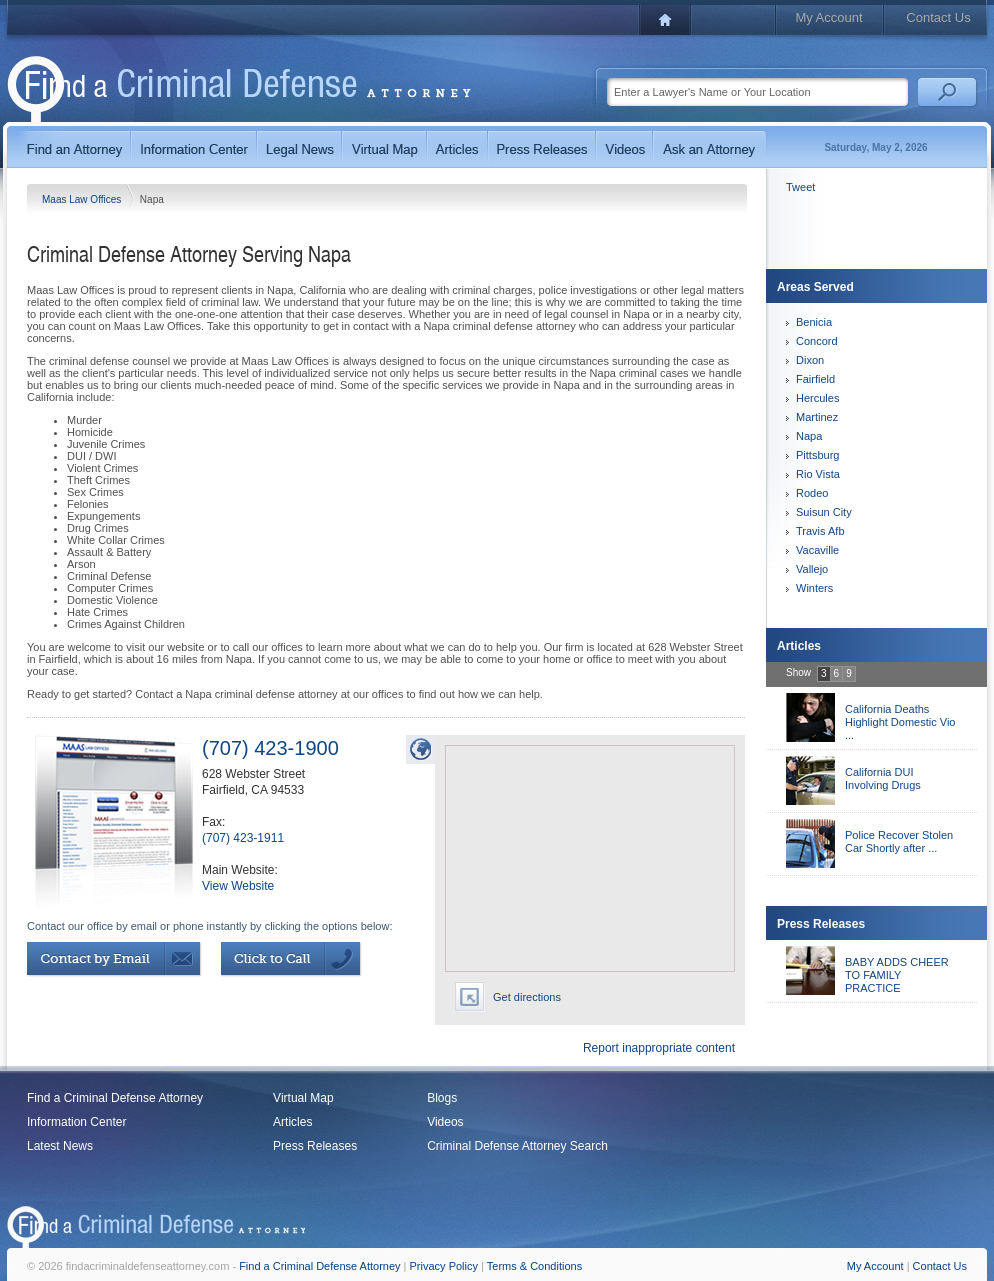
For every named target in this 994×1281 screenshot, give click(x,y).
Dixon (810, 360)
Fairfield (815, 379)
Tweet (800, 187)
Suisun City (824, 512)
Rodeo (812, 493)
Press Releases (315, 1146)
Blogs (442, 1098)
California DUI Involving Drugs (883, 778)
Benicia (814, 322)
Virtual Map (303, 1098)
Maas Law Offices (83, 199)
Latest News (60, 1146)
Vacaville (817, 550)
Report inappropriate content (659, 1048)
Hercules (817, 398)
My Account (828, 17)
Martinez (817, 417)
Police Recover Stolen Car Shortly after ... (899, 841)
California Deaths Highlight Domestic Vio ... (900, 722)
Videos (445, 1122)
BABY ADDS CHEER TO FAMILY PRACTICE (897, 975)
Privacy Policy (444, 1266)
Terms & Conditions (534, 1266)
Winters (814, 588)
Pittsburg (817, 455)
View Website (238, 886)
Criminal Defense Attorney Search (517, 1146)
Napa (809, 436)
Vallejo (812, 569)
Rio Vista (818, 474)
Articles (292, 1122)
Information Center (76, 1122)
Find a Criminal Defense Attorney (115, 1098)
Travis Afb (820, 531)
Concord (817, 341)
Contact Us (938, 17)
